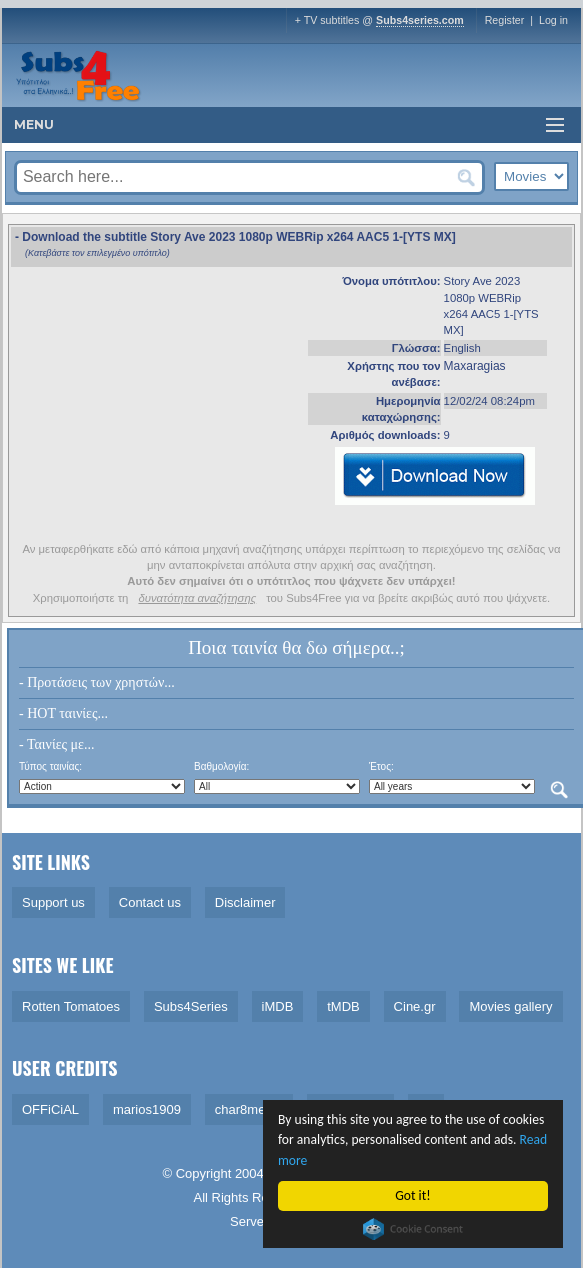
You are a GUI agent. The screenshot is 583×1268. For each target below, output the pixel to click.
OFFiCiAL (50, 1109)
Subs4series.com (420, 20)
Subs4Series (191, 1006)
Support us (53, 902)
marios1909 (147, 1109)
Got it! (412, 1195)
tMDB (343, 1006)
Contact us (150, 902)
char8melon (249, 1109)
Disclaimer (245, 902)
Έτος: (381, 766)
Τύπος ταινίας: (50, 766)
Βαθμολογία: (221, 766)
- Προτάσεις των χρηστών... (97, 682)
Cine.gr (415, 1006)
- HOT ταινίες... (63, 713)
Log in (553, 20)
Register (505, 20)
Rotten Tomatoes (71, 1006)
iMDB (278, 1006)
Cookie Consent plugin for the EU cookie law (413, 1229)
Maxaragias (475, 366)
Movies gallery (510, 1006)
